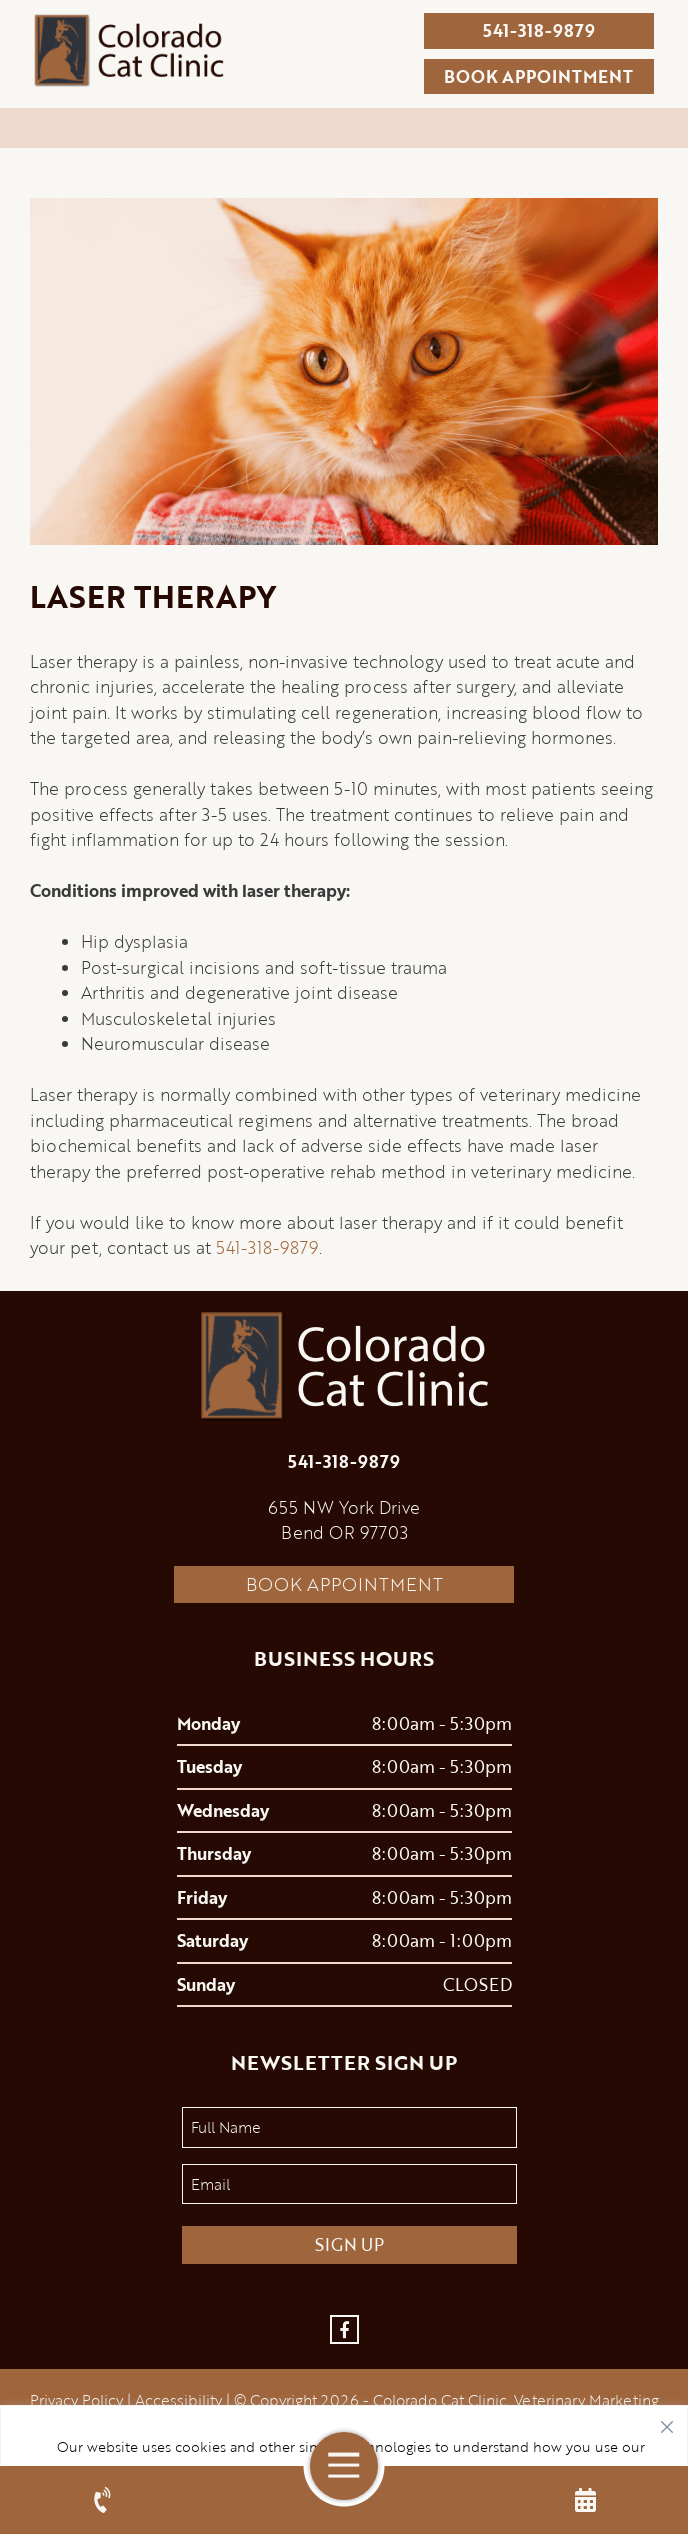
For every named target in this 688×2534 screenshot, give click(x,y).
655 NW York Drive (344, 1507)
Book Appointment (344, 1584)
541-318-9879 (539, 30)
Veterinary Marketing (586, 2400)
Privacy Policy (76, 2400)
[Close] (667, 2422)
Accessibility (178, 2400)
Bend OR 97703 (344, 1532)
